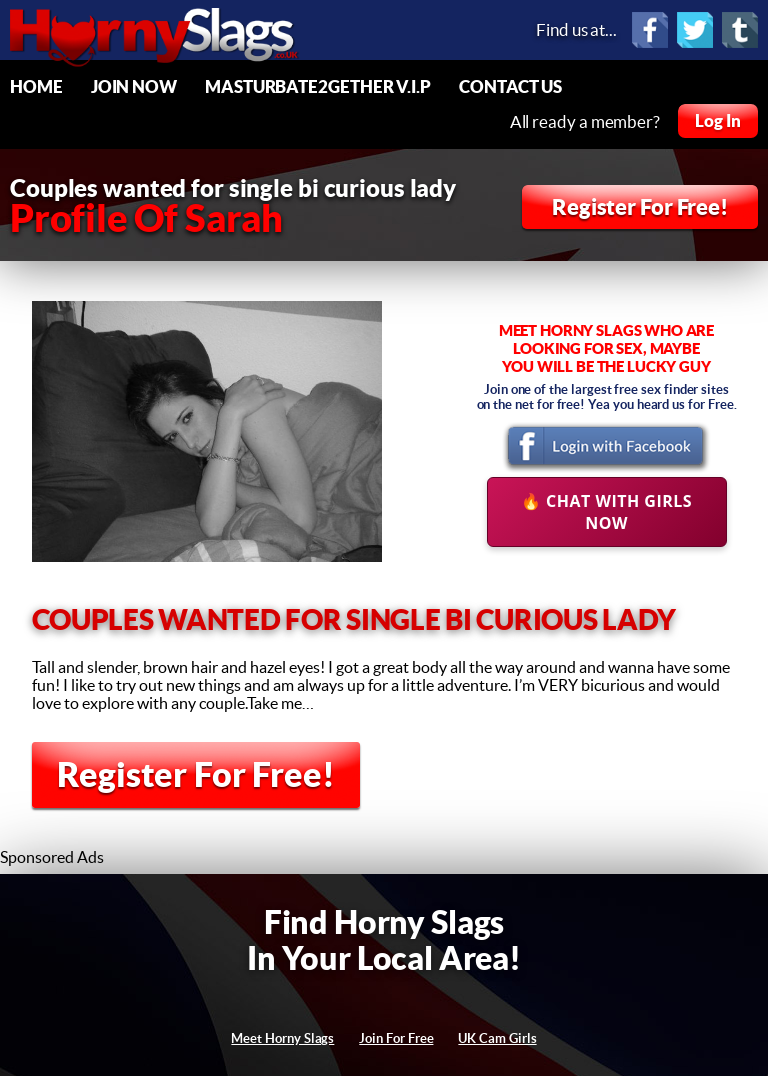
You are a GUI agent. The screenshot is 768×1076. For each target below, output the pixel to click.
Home (36, 86)
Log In (718, 120)
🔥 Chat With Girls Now (606, 512)
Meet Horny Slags (282, 1038)
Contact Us (510, 86)
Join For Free (396, 1038)
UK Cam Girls (497, 1038)
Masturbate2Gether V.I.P (318, 86)
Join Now (134, 86)
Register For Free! (640, 206)
